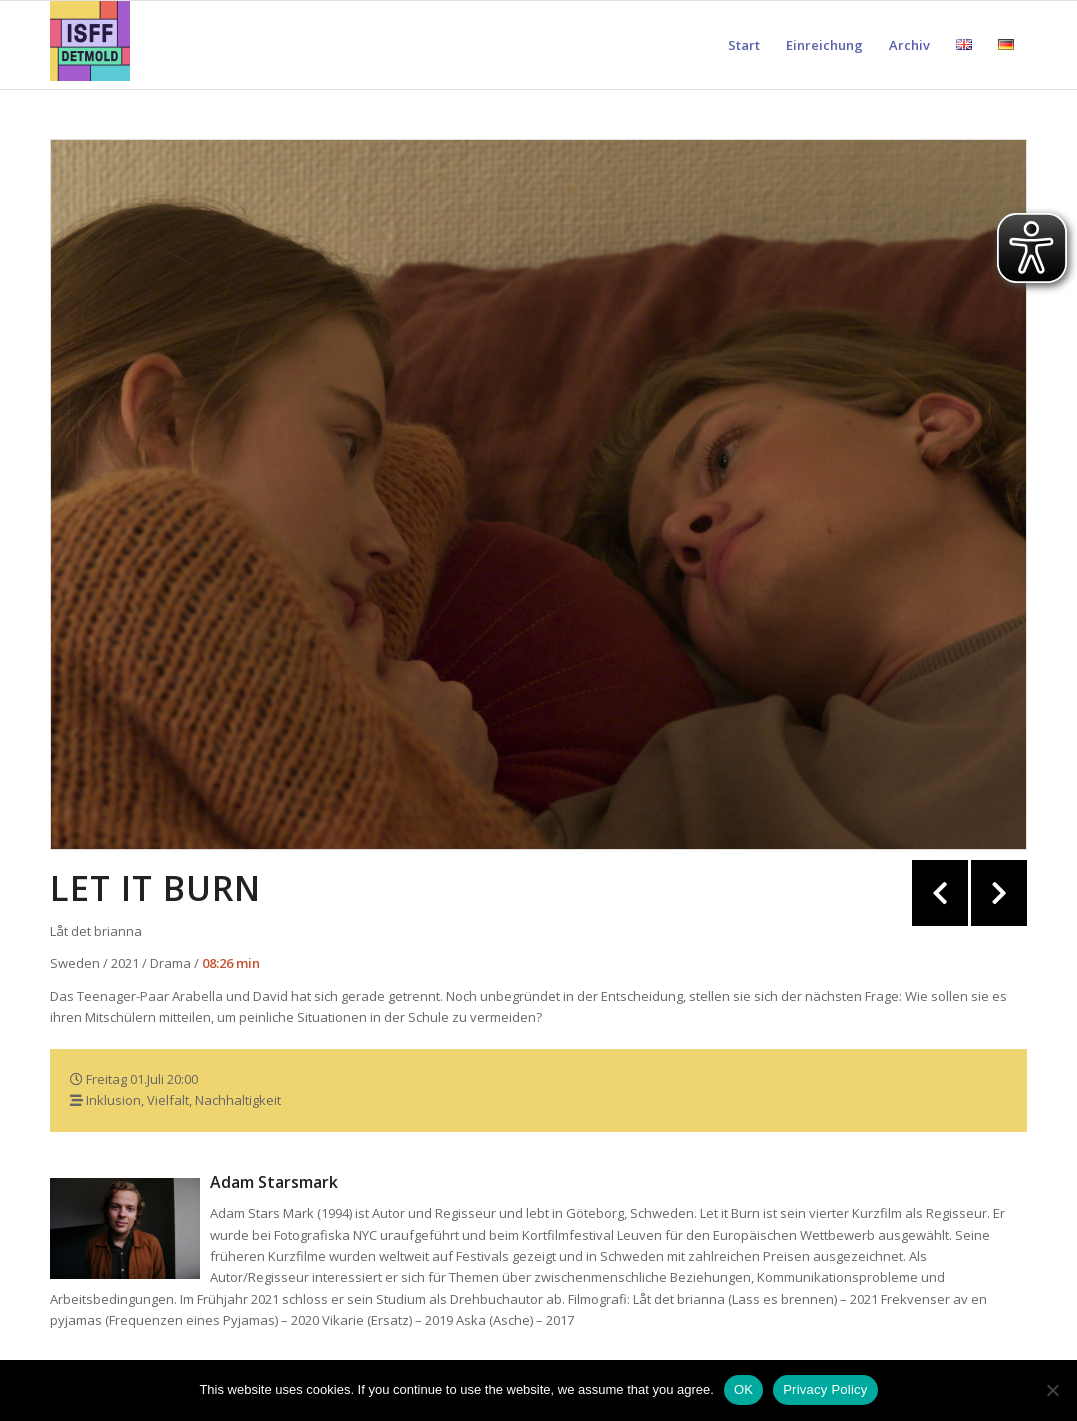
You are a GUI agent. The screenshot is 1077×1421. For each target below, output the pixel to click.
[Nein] (1052, 1390)
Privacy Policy (825, 1389)
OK (743, 1389)
